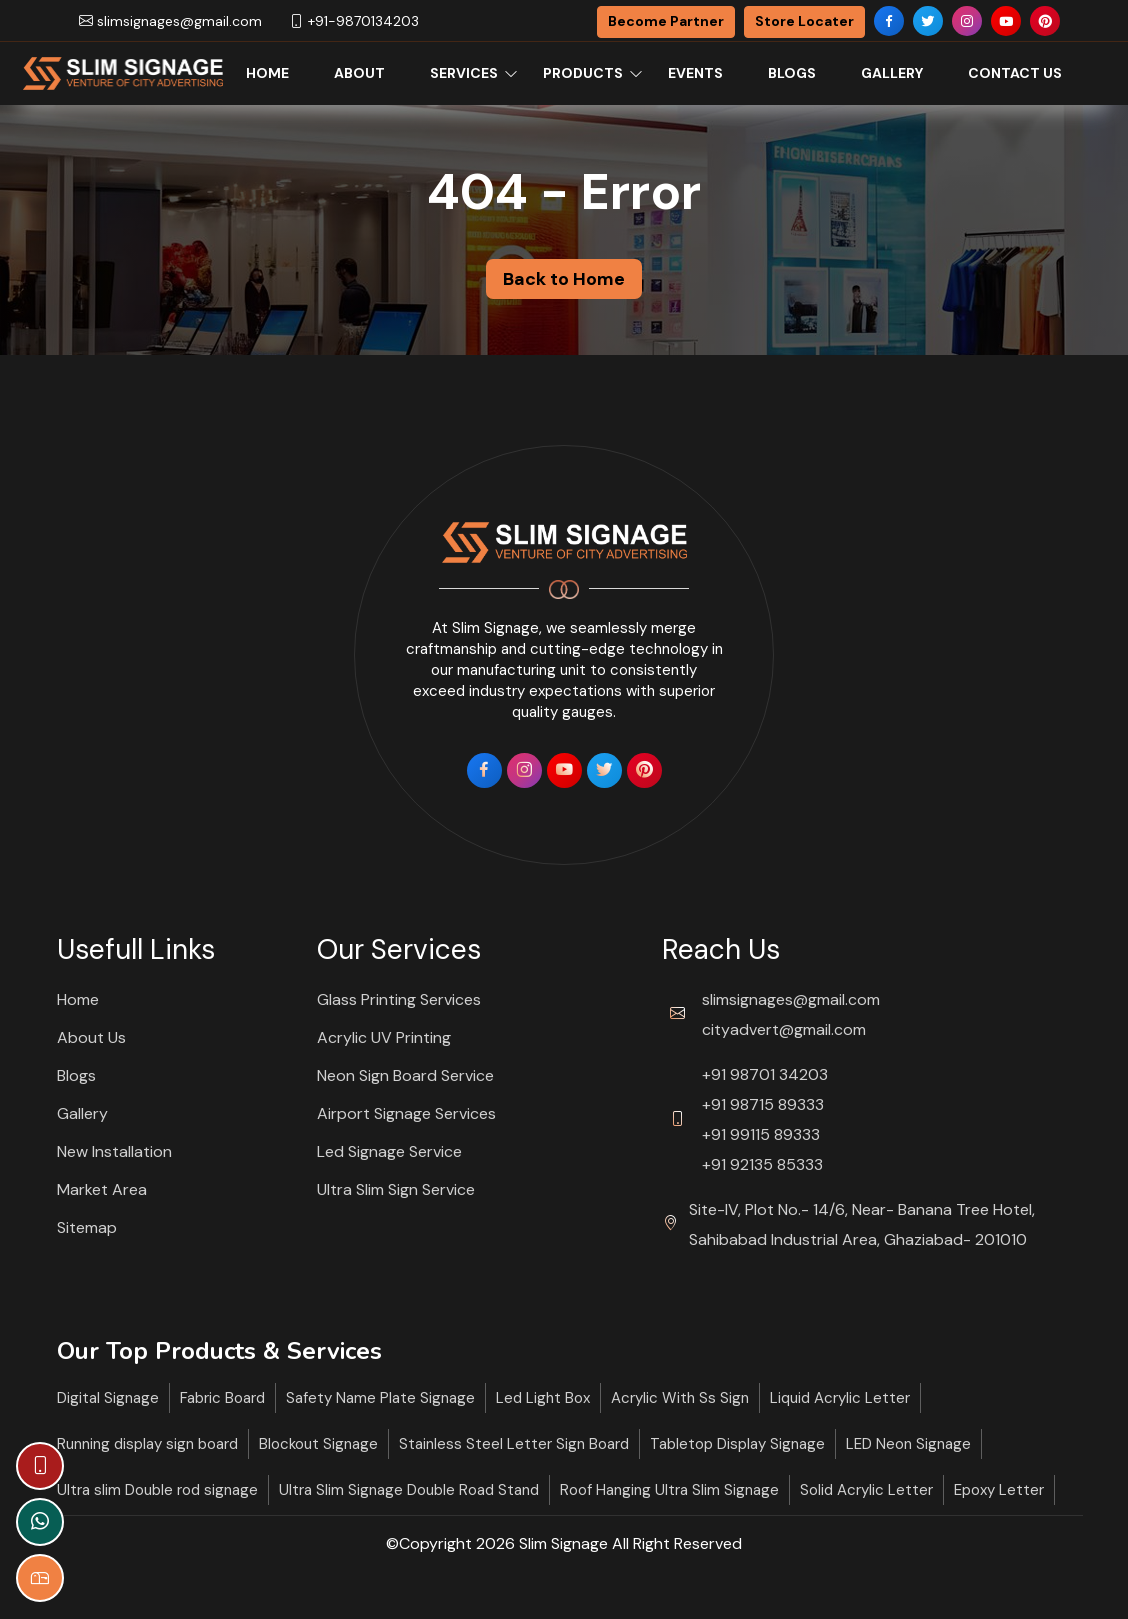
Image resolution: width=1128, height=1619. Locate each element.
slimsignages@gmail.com (170, 21)
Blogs (792, 73)
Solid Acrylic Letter (866, 1490)
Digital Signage (108, 1398)
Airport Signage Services (406, 1113)
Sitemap (87, 1227)
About (359, 73)
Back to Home (564, 279)
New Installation (114, 1151)
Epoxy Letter (999, 1490)
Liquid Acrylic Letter (840, 1398)
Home (267, 73)
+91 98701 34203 (765, 1074)
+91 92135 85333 (762, 1164)
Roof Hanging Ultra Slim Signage (669, 1490)
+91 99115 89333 (761, 1134)
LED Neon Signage (908, 1444)
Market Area (102, 1189)
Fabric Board (222, 1398)
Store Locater (804, 21)
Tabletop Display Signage (737, 1444)
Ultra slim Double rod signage (157, 1490)
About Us (91, 1037)
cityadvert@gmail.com (784, 1029)
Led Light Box (543, 1398)
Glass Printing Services (399, 999)
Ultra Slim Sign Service (396, 1189)
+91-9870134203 (354, 21)
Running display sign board (147, 1444)
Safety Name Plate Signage (380, 1398)
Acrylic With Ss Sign (680, 1398)
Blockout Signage (318, 1444)
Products (583, 73)
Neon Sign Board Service (405, 1075)
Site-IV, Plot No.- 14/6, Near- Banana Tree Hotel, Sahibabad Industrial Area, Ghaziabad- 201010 (862, 1224)
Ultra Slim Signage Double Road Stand (409, 1490)
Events (695, 73)
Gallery (892, 73)
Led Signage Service (389, 1151)
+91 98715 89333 (763, 1104)
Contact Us (1015, 73)
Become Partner (666, 21)
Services (464, 73)
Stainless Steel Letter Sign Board (514, 1444)
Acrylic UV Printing (384, 1037)
